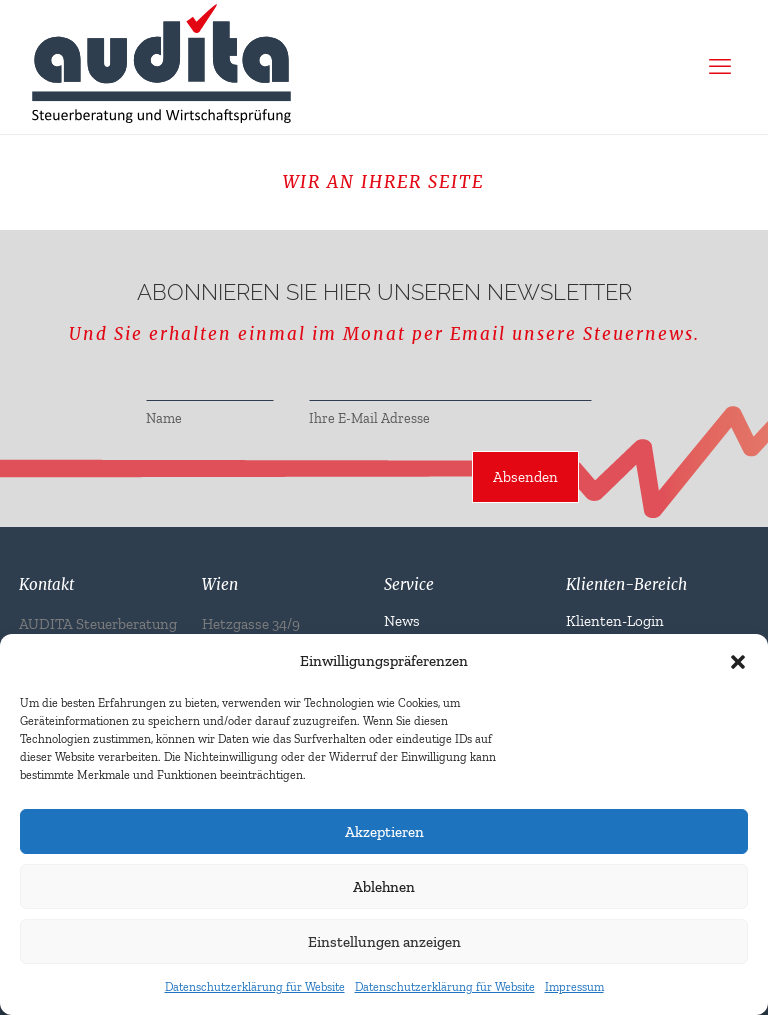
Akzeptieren (384, 832)
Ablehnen (384, 887)
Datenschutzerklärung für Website (255, 987)
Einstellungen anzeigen (384, 942)
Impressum (574, 987)
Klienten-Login (615, 621)
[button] (738, 662)
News (402, 621)
